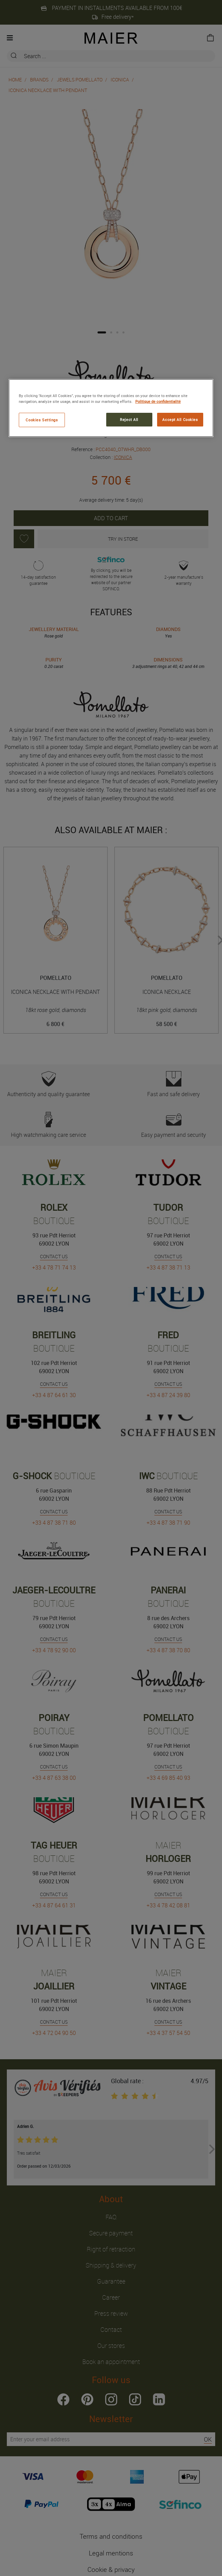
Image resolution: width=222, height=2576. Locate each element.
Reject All (129, 419)
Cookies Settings (42, 419)
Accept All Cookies (180, 419)
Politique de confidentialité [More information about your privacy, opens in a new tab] (158, 401)
